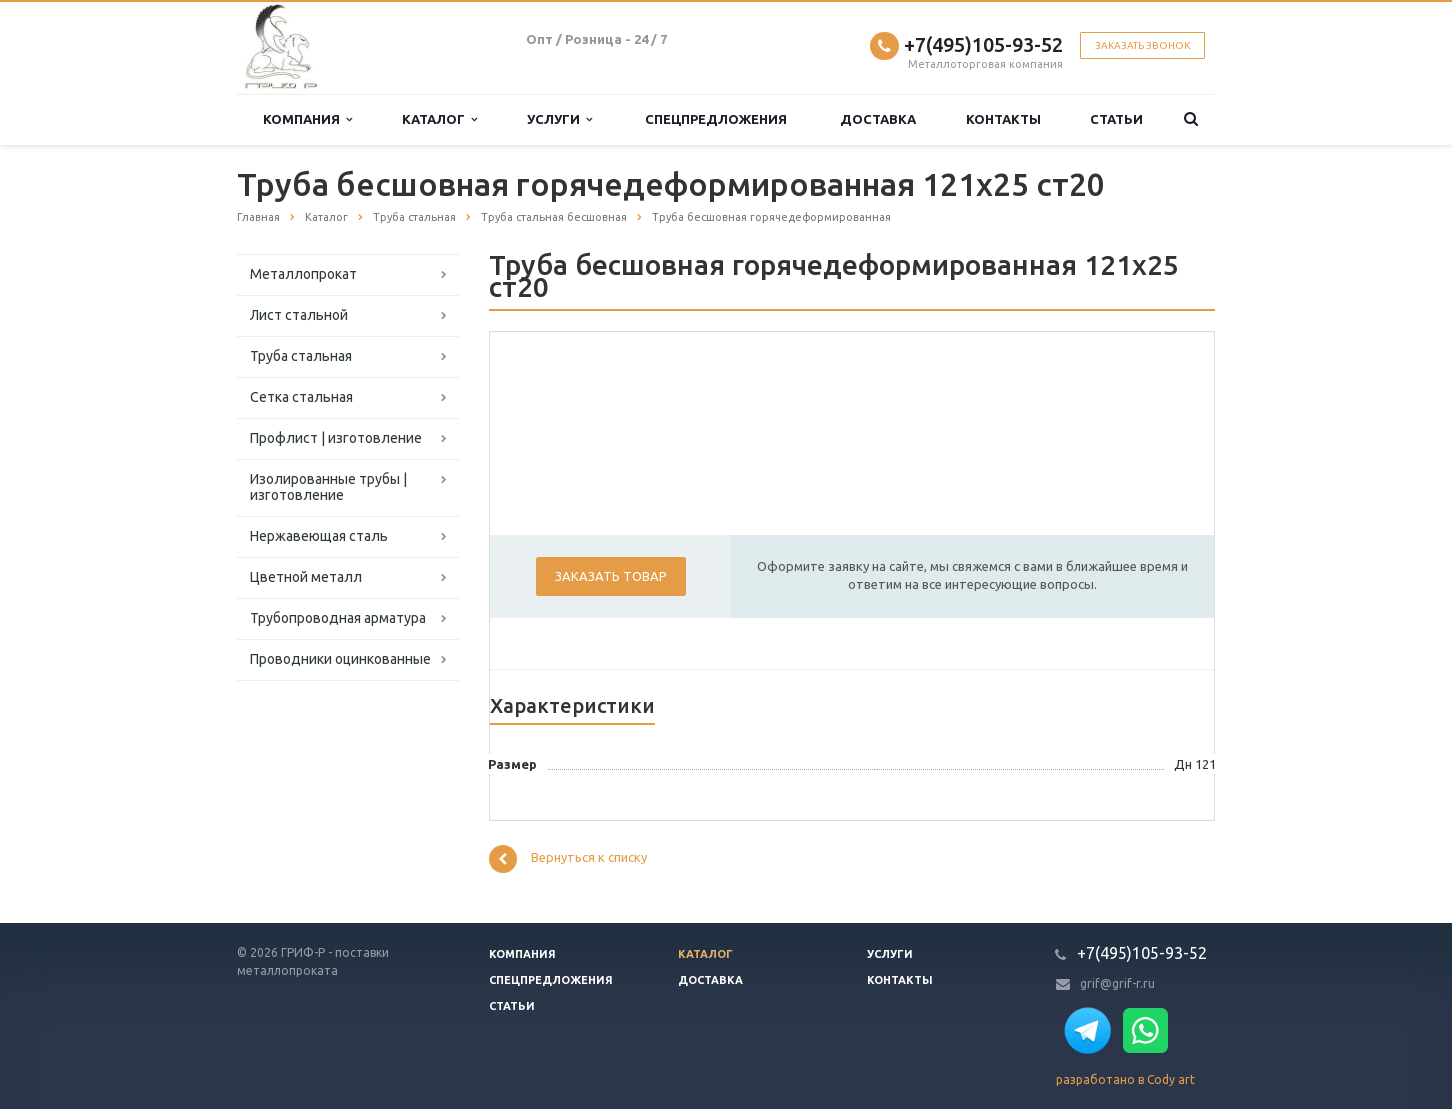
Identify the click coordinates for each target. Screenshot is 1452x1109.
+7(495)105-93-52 (983, 44)
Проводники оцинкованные (340, 659)
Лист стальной (299, 315)
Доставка (878, 119)
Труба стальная (301, 356)
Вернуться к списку (568, 859)
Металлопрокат (303, 274)
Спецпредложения (716, 119)
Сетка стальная (301, 397)
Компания (307, 119)
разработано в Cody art (1125, 1079)
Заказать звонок (1142, 45)
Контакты (1003, 119)
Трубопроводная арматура (338, 618)
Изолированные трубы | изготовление (328, 487)
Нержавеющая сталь (319, 536)
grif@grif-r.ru (1117, 983)
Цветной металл (306, 577)
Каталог (439, 119)
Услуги (559, 119)
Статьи (1116, 119)
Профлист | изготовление (336, 438)
